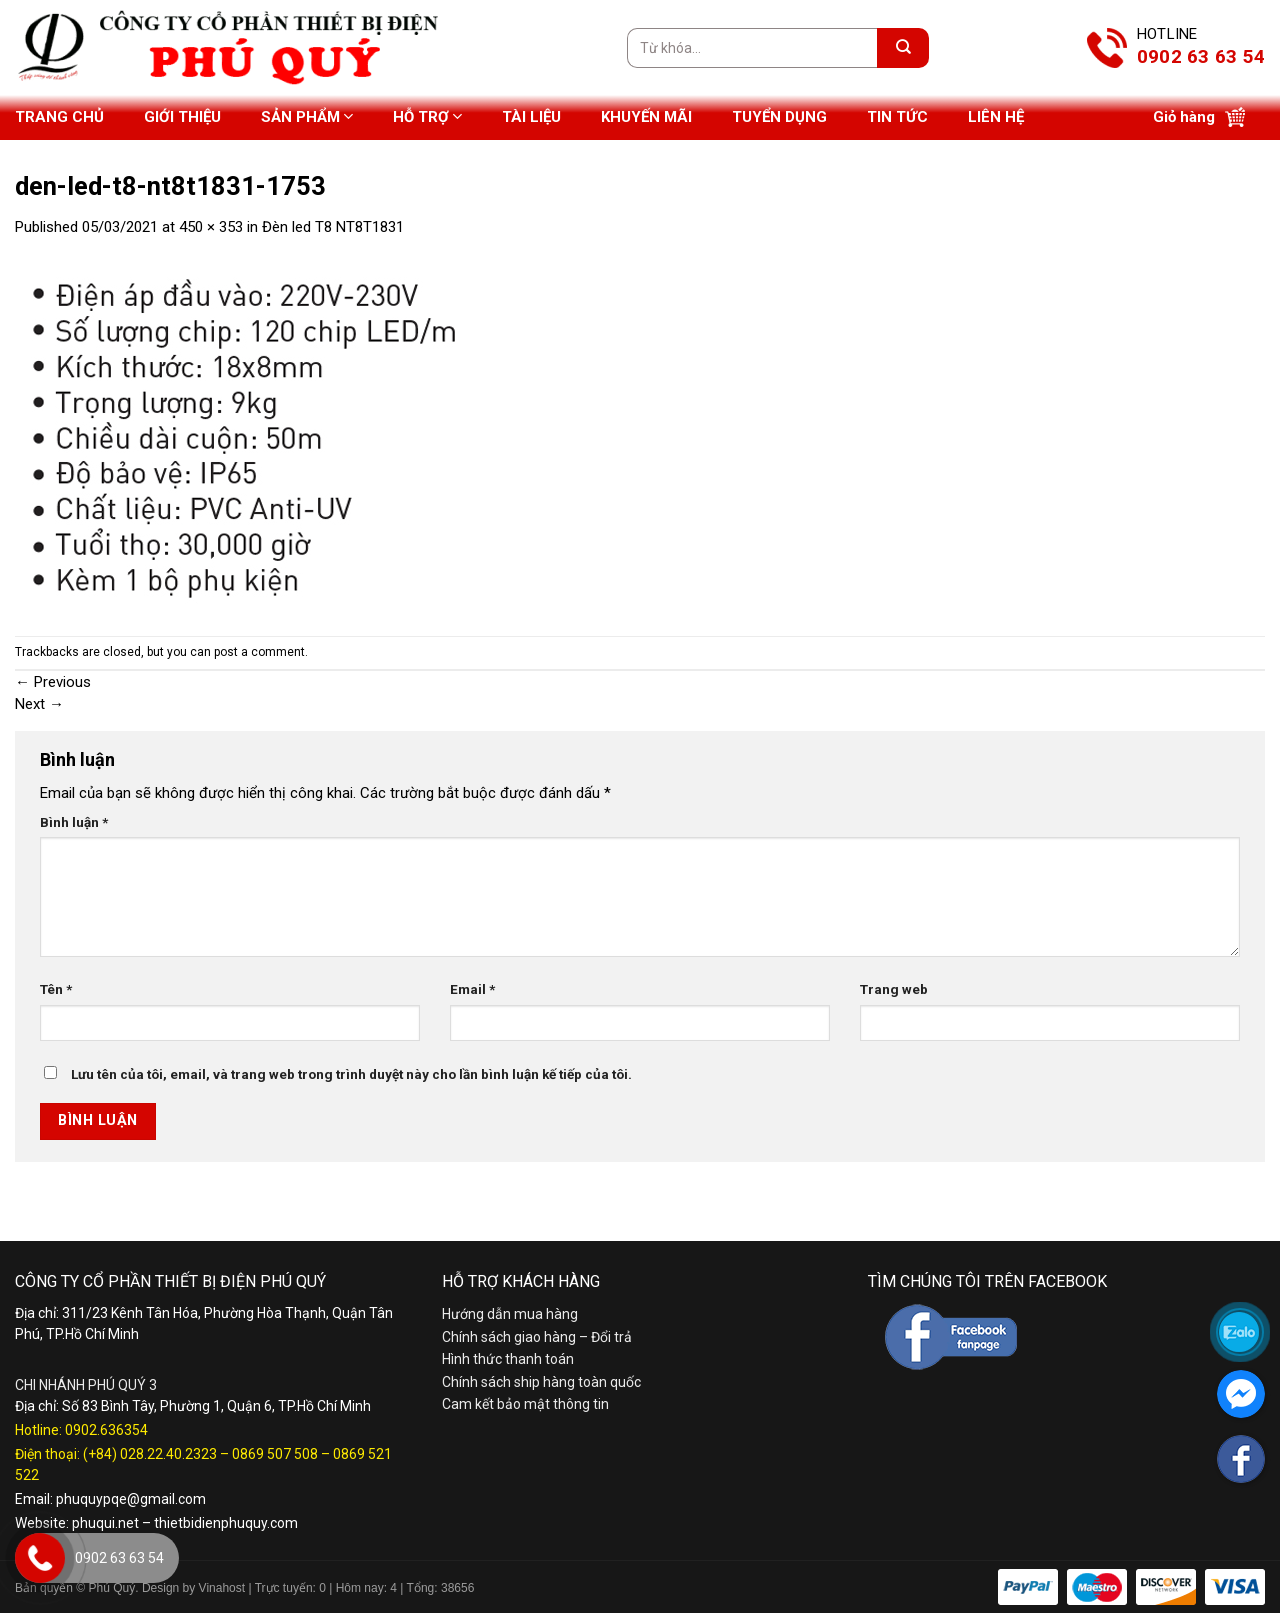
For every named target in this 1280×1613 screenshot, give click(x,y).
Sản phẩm (307, 116)
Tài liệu (531, 117)
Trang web (894, 989)
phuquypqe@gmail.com (131, 1499)
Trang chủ (59, 117)
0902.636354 (106, 1430)
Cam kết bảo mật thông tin (525, 1404)
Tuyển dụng (779, 117)
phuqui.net (105, 1523)
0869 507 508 (275, 1454)
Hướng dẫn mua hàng (510, 1314)
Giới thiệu (182, 117)
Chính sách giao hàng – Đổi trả (537, 1337)
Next (39, 704)
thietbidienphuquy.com (226, 1523)
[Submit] (903, 48)
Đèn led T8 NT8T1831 (333, 227)
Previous (53, 682)
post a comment (259, 652)
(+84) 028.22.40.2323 (150, 1454)
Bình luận (74, 822)
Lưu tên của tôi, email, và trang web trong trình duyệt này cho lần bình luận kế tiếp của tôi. (351, 1074)
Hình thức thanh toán (508, 1359)
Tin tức (897, 117)
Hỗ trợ (427, 116)
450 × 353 (211, 227)
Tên (56, 989)
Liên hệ (996, 117)
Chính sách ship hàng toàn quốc (541, 1382)
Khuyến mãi (646, 117)
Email (472, 989)
